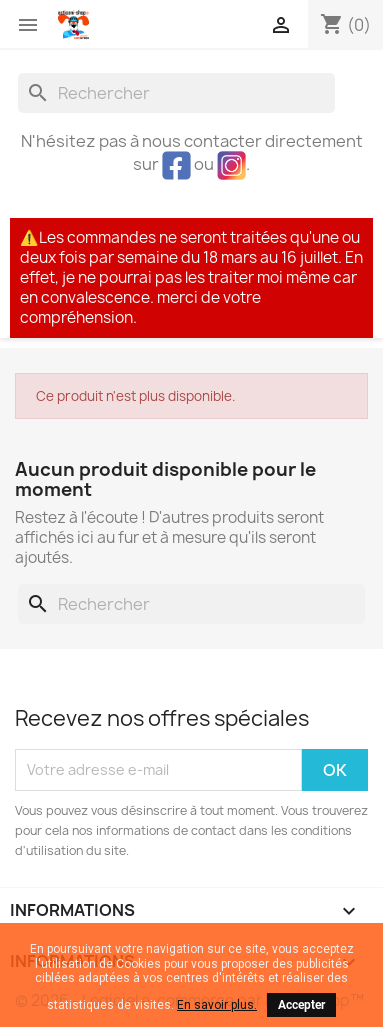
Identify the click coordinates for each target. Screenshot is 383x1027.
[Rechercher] (176, 93)
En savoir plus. (217, 1005)
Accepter (301, 1005)
